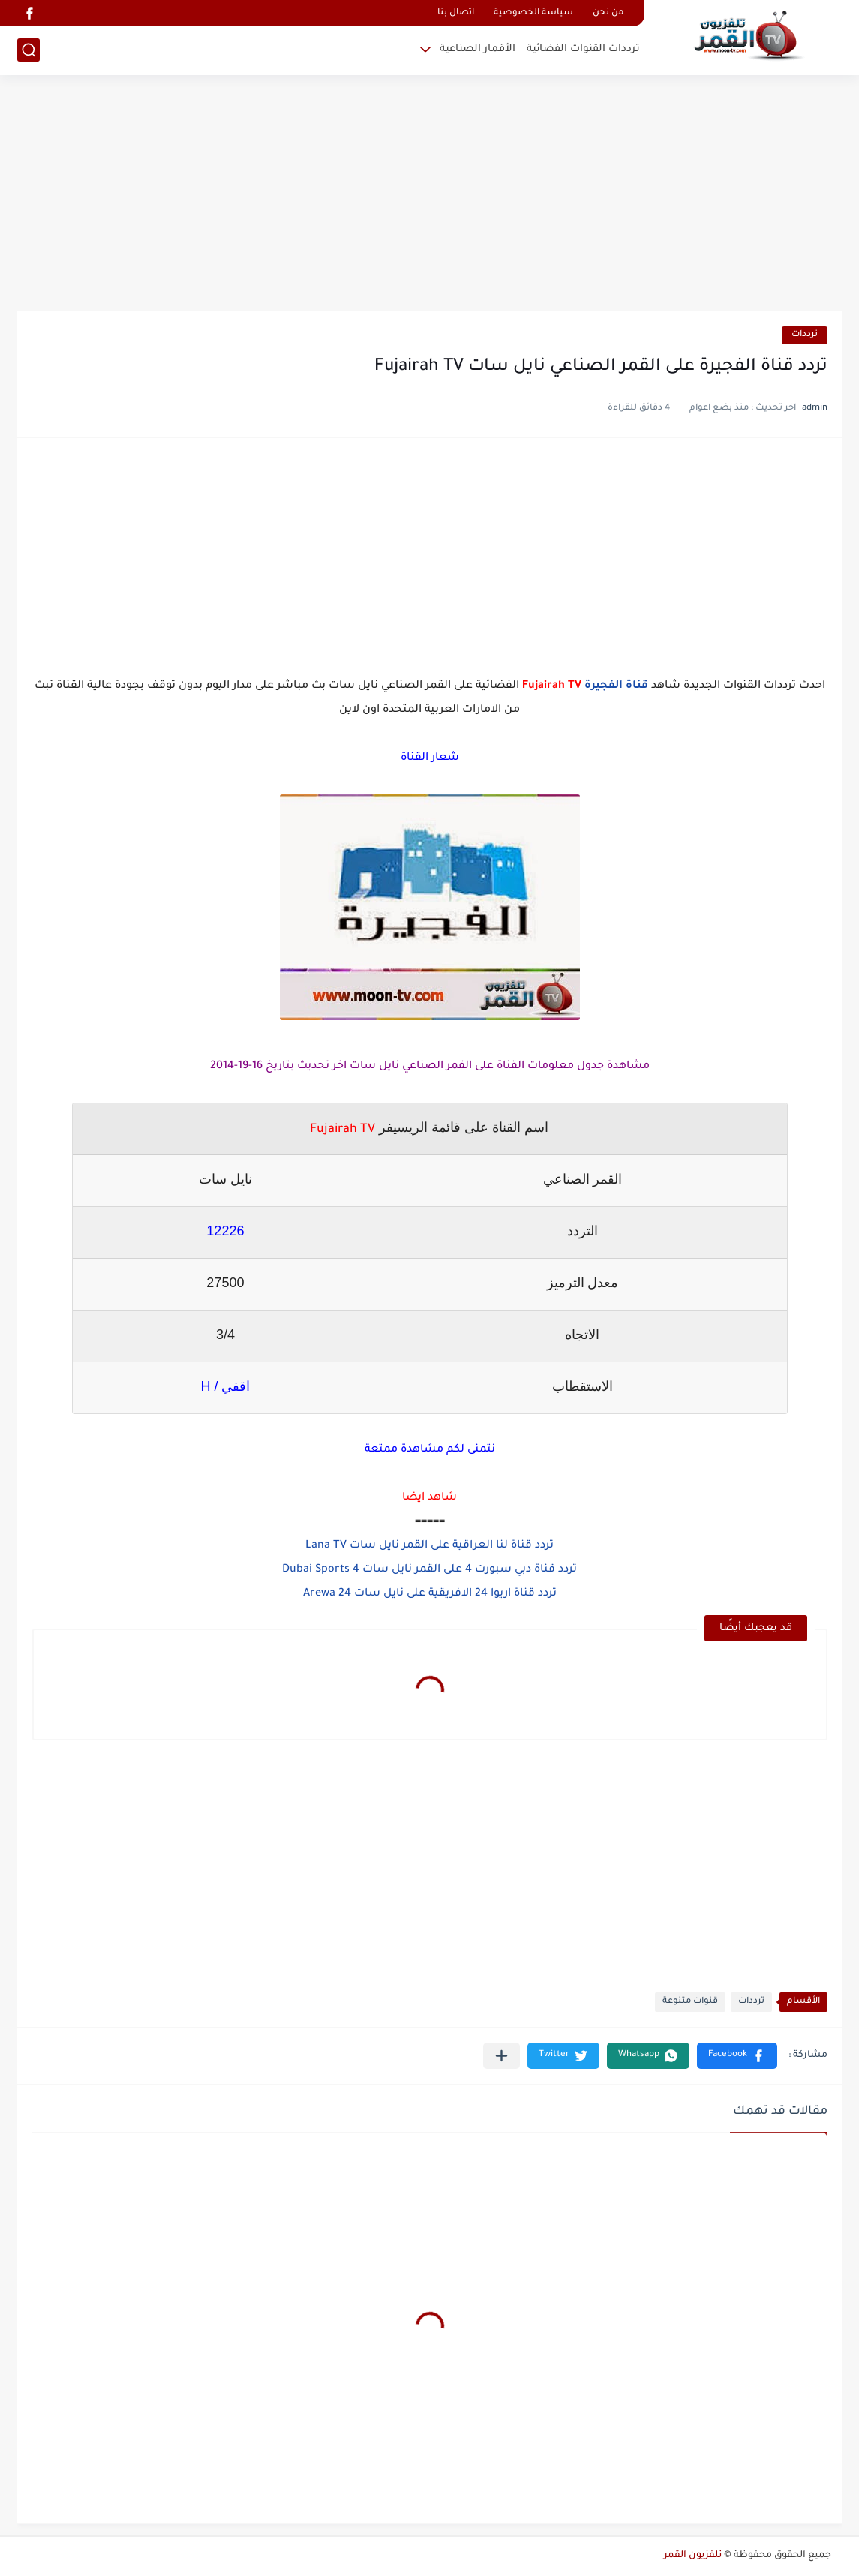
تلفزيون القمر (693, 2555)
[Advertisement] (429, 195)
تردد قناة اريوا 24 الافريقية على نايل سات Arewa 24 (430, 1594)
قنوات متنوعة (690, 2002)
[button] (737, 2056)
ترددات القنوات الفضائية (583, 49)
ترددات (804, 335)
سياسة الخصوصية (533, 13)
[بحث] (28, 50)
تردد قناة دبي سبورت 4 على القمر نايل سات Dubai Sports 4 (429, 1570)
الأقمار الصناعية (477, 49)
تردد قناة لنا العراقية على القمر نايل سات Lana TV (429, 1546)
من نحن (608, 13)
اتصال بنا (455, 13)
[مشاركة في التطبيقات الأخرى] (501, 2056)
